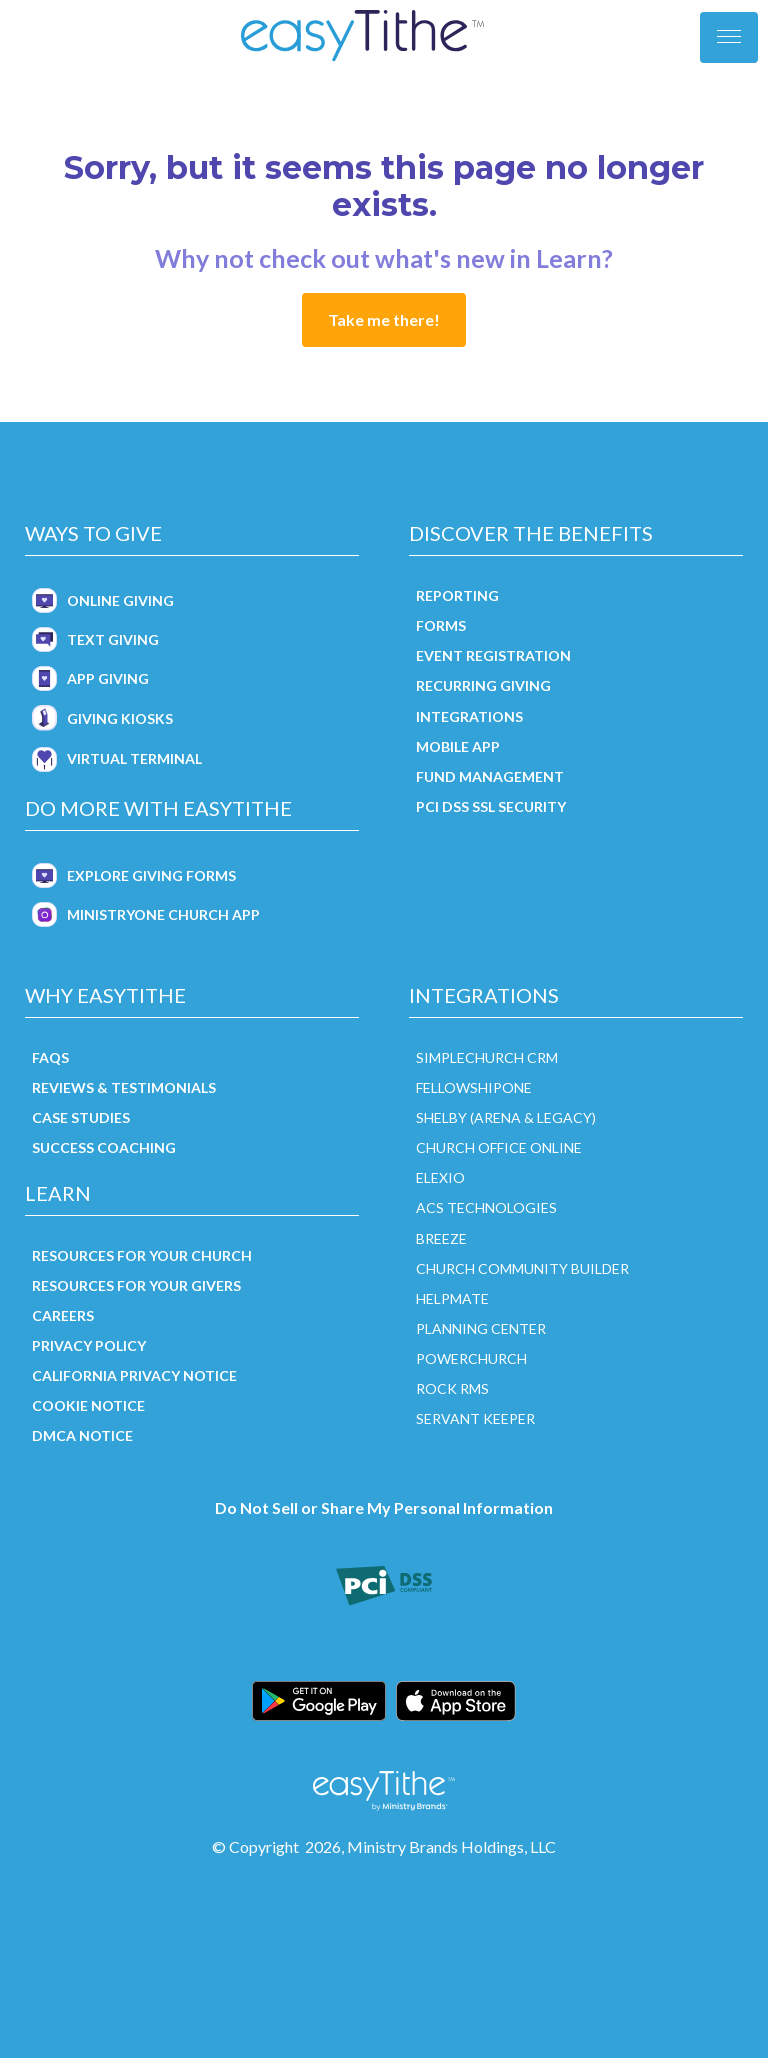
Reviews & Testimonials (124, 1087)
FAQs (50, 1057)
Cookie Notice (88, 1405)
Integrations (469, 716)
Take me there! (384, 319)
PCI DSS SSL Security (491, 806)
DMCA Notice (82, 1435)
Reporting (457, 595)
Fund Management (490, 776)
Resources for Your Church (142, 1255)
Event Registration (493, 655)
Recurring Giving (483, 685)
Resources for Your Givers (136, 1285)
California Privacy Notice (134, 1375)
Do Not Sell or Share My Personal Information (384, 1508)
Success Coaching (104, 1147)
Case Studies (81, 1117)
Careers (63, 1315)
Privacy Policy (89, 1345)
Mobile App (458, 746)
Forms (441, 625)
